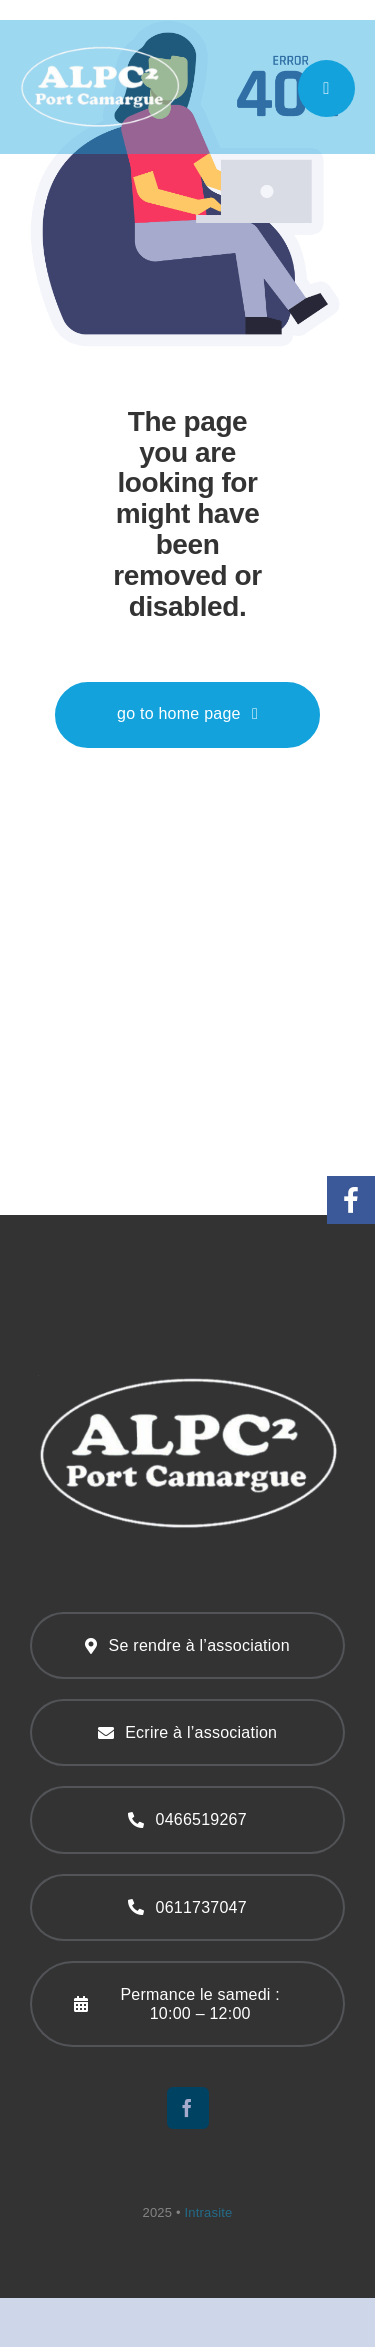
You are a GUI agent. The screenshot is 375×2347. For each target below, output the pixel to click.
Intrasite (209, 2212)
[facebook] (188, 2108)
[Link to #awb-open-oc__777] (326, 88)
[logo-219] (100, 52)
